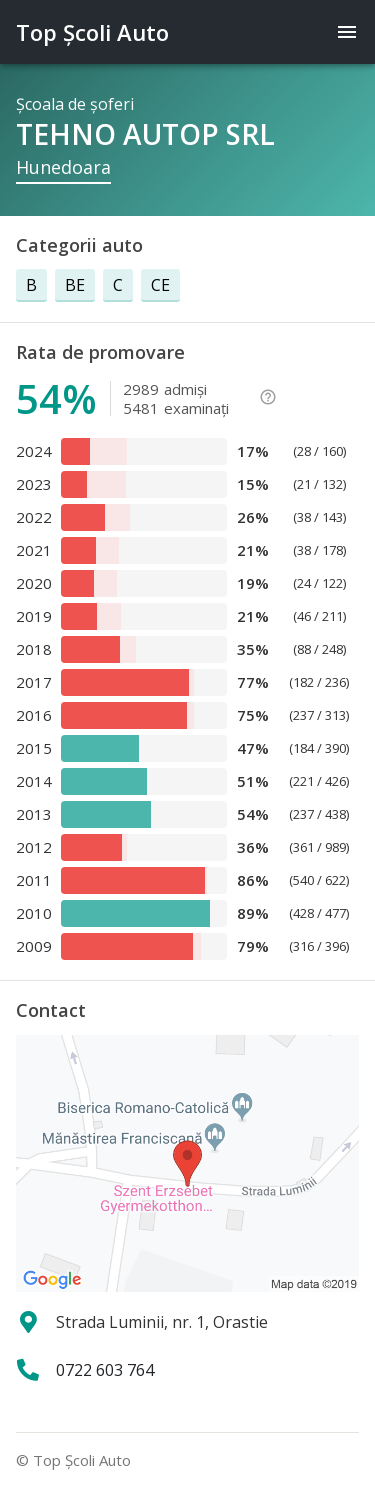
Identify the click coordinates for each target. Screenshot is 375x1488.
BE (75, 285)
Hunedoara (63, 167)
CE (160, 285)
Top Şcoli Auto (92, 32)
